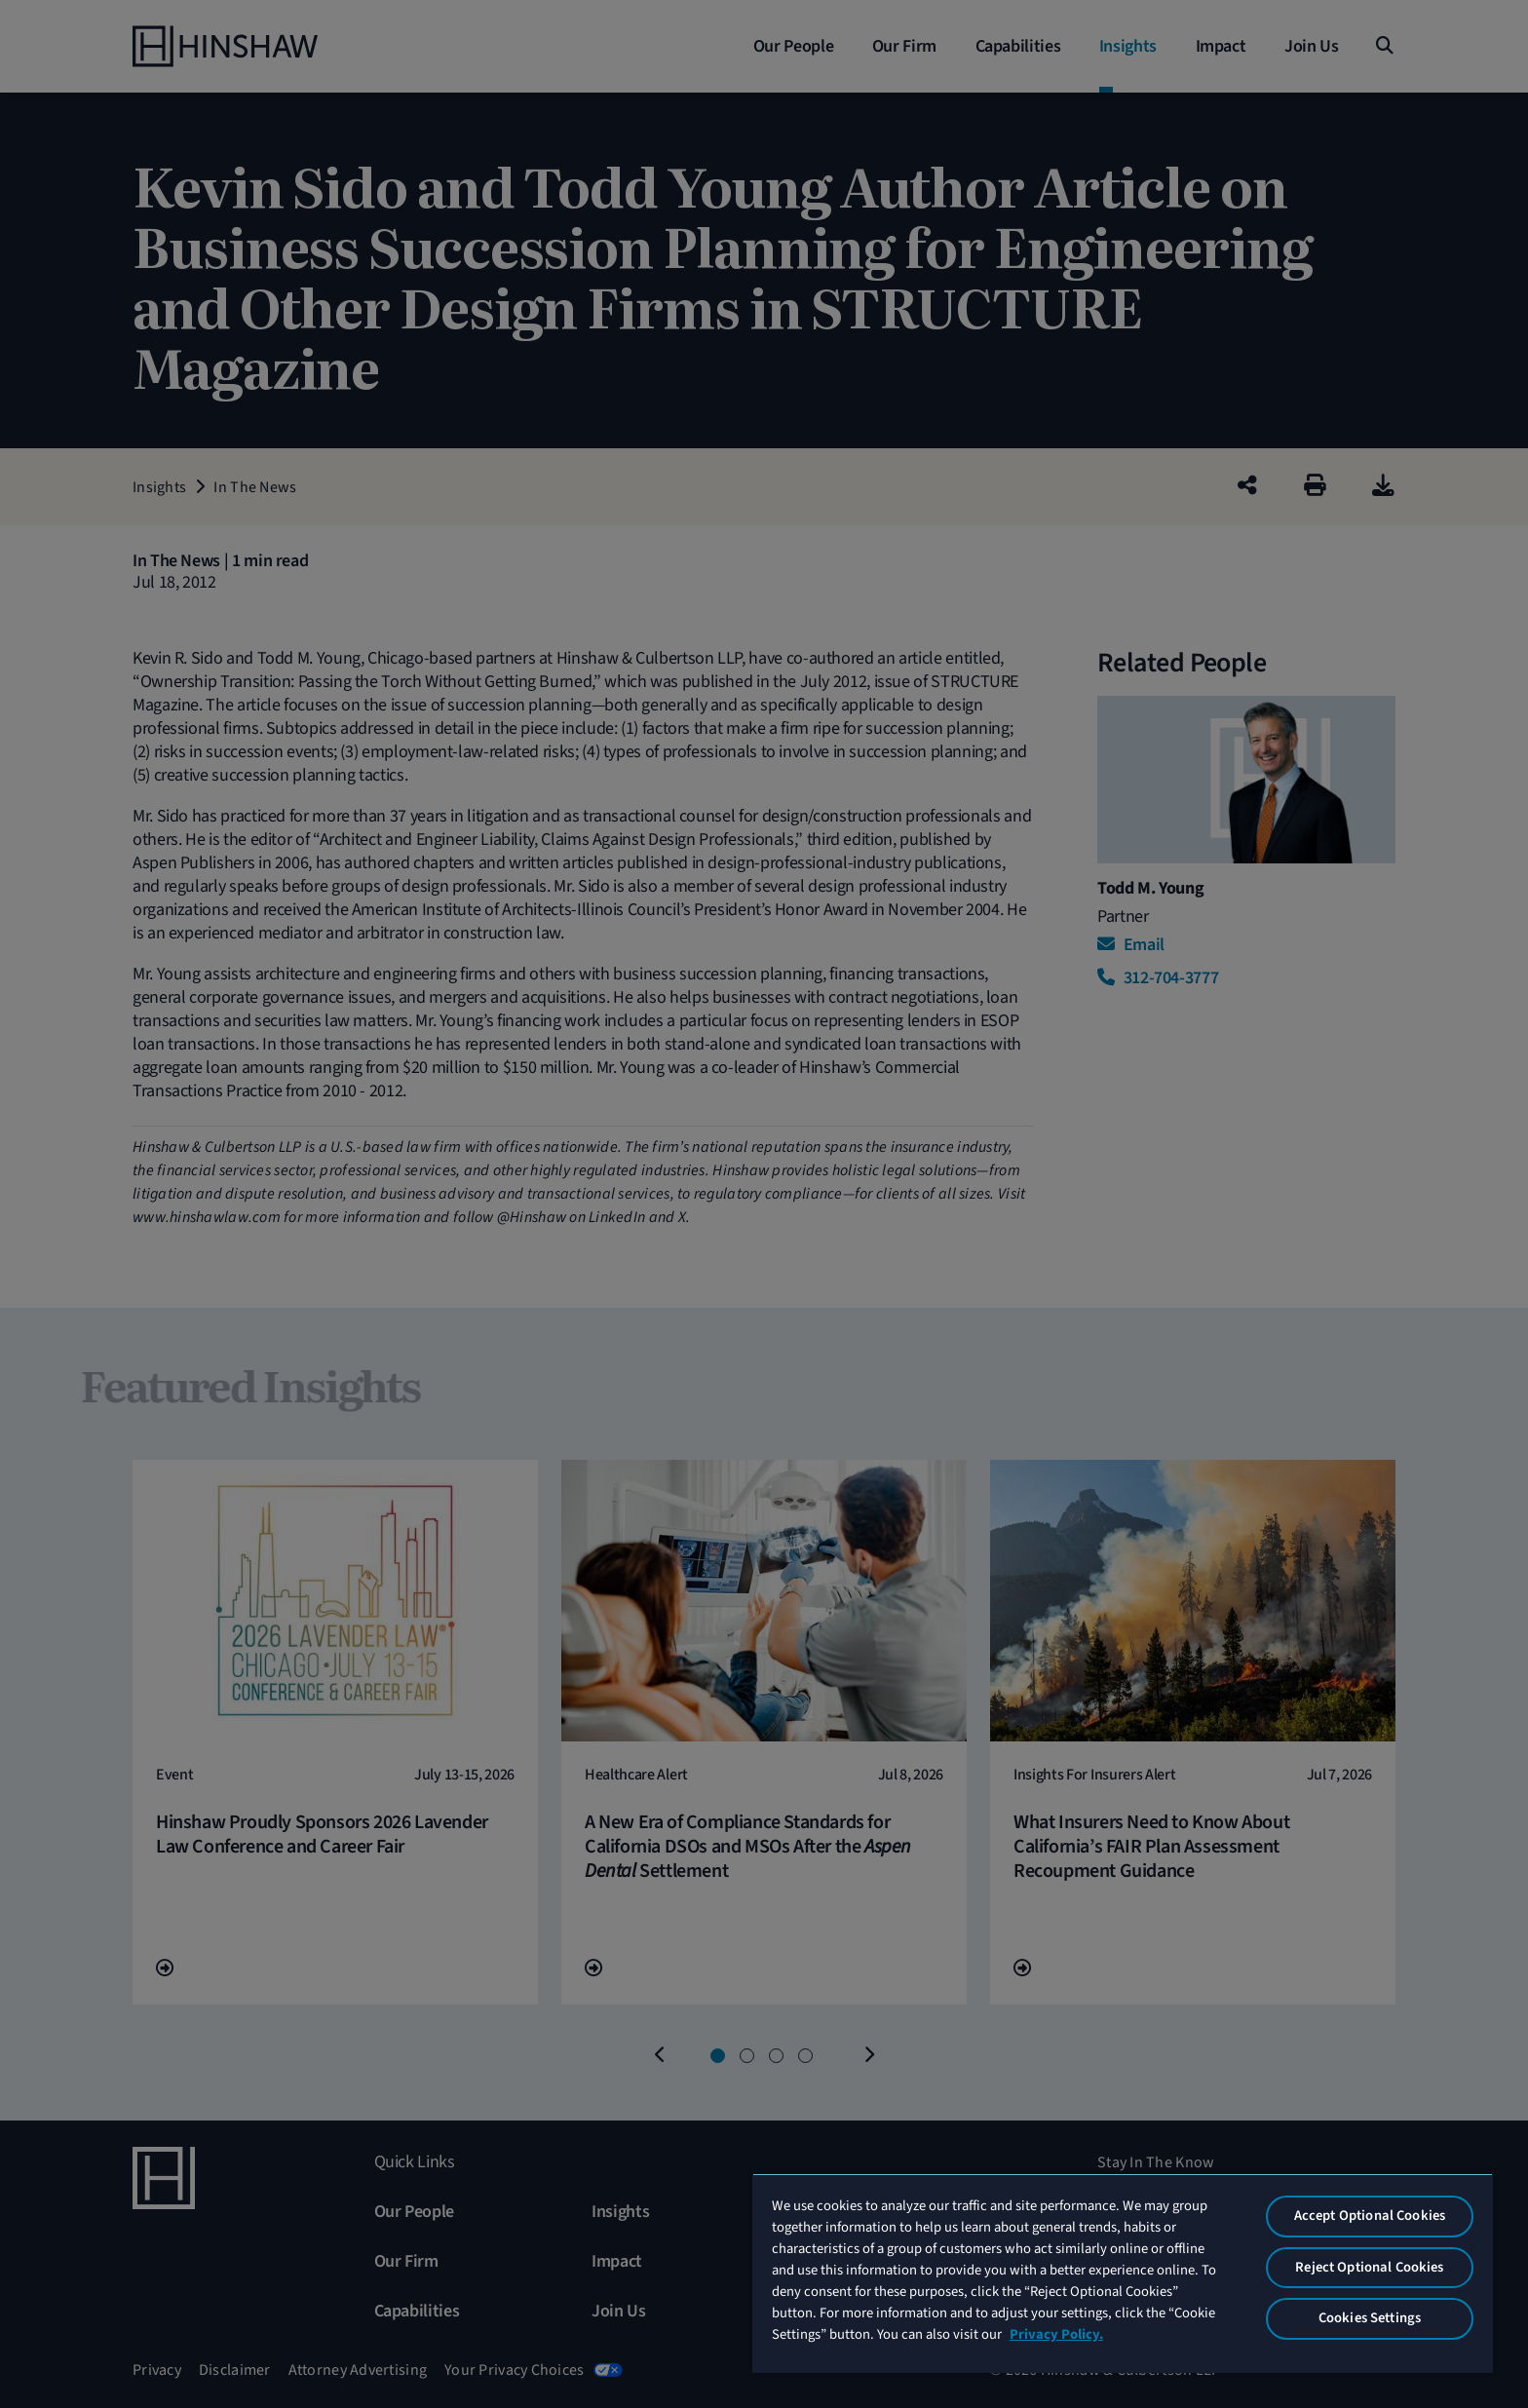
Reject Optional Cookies (1369, 2267)
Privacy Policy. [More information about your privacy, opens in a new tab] (1056, 2334)
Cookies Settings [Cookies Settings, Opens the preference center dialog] (1369, 2318)
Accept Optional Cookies (1369, 2215)
